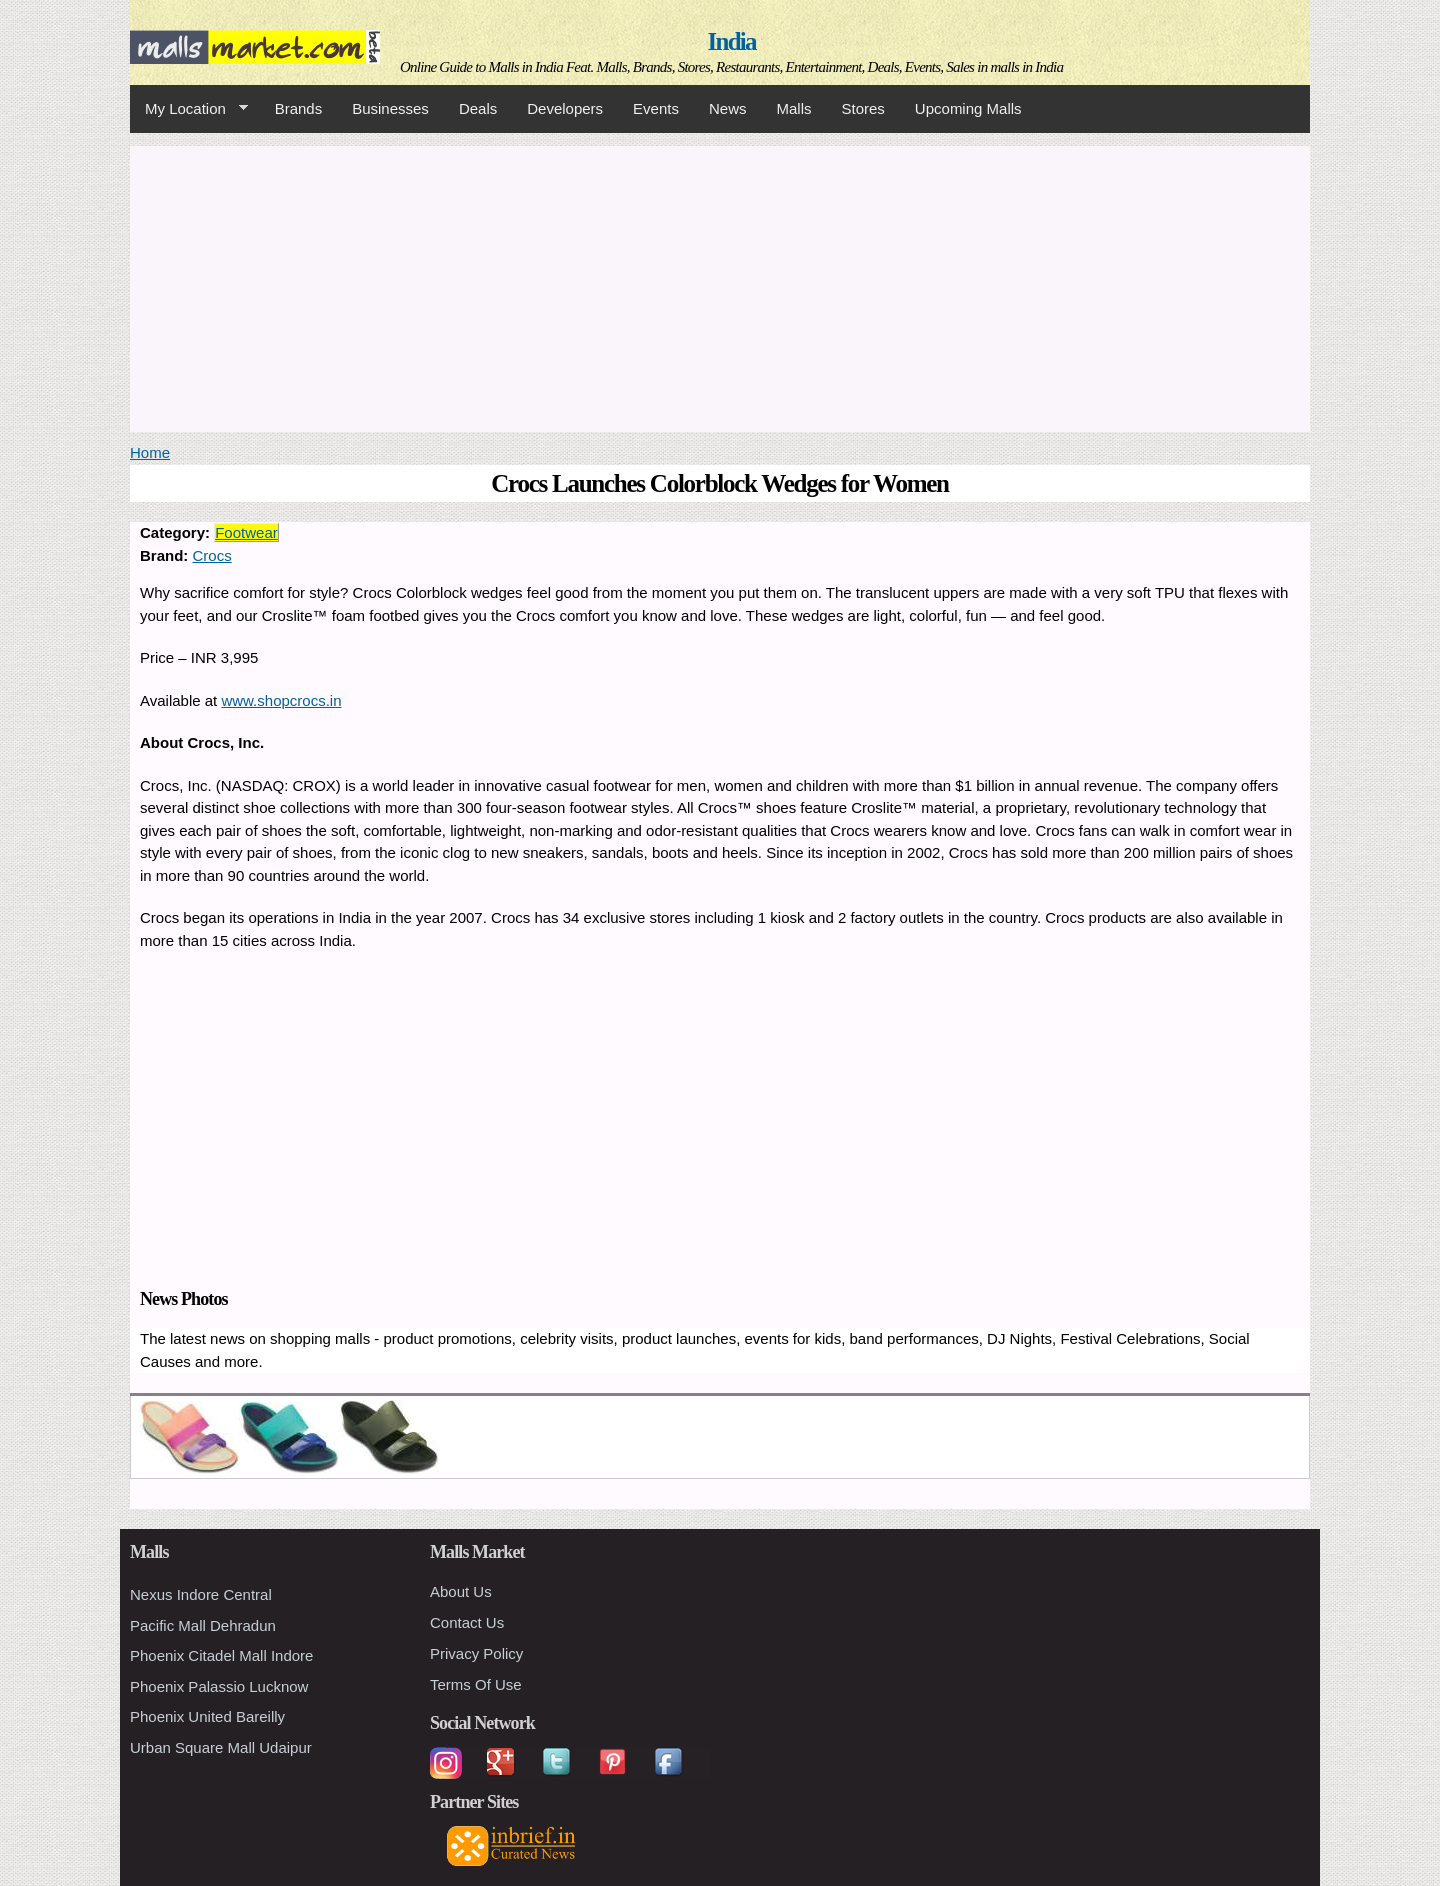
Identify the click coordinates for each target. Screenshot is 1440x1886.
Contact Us (467, 1622)
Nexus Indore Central (201, 1594)
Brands (299, 108)
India (732, 41)
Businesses (390, 108)
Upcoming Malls (968, 108)
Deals (478, 108)
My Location (189, 109)
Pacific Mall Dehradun (203, 1625)
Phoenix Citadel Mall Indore (221, 1655)
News (728, 108)
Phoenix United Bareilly (207, 1716)
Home (150, 452)
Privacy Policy (476, 1653)
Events (656, 108)
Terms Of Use (476, 1684)
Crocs (212, 555)
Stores (863, 108)
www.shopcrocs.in (281, 700)
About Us (461, 1591)
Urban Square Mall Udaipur (221, 1747)
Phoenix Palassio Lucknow (219, 1686)
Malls (793, 108)
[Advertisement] (720, 286)
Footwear (246, 532)
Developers (565, 108)
